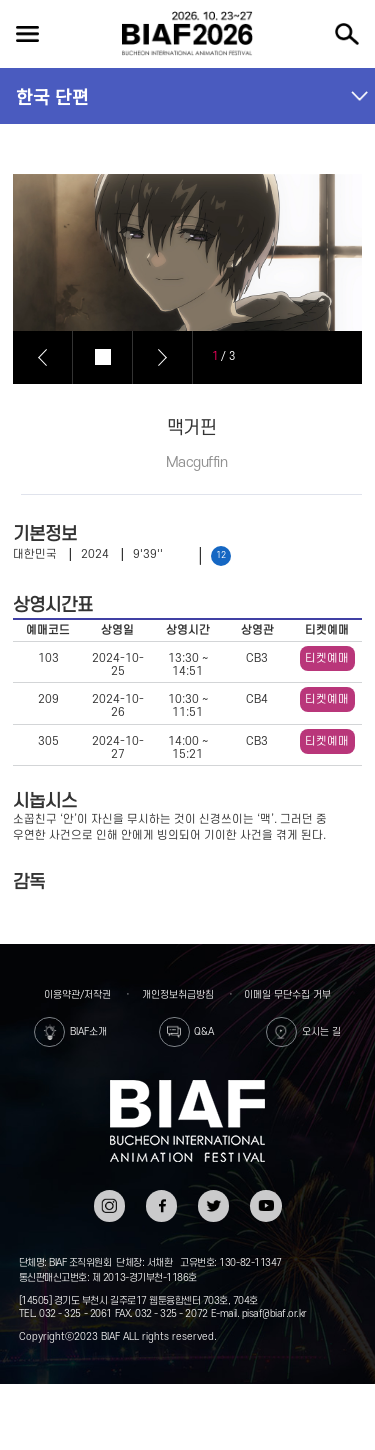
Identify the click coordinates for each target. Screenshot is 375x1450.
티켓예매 (327, 658)
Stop (103, 357)
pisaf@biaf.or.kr (274, 1313)
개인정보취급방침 (178, 994)
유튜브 (265, 1196)
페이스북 (161, 1203)
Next (163, 357)
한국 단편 (52, 96)
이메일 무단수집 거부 (287, 994)
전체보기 (27, 34)
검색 (347, 34)
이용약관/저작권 (77, 994)
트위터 (213, 1196)
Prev (43, 357)
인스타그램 (109, 1203)
